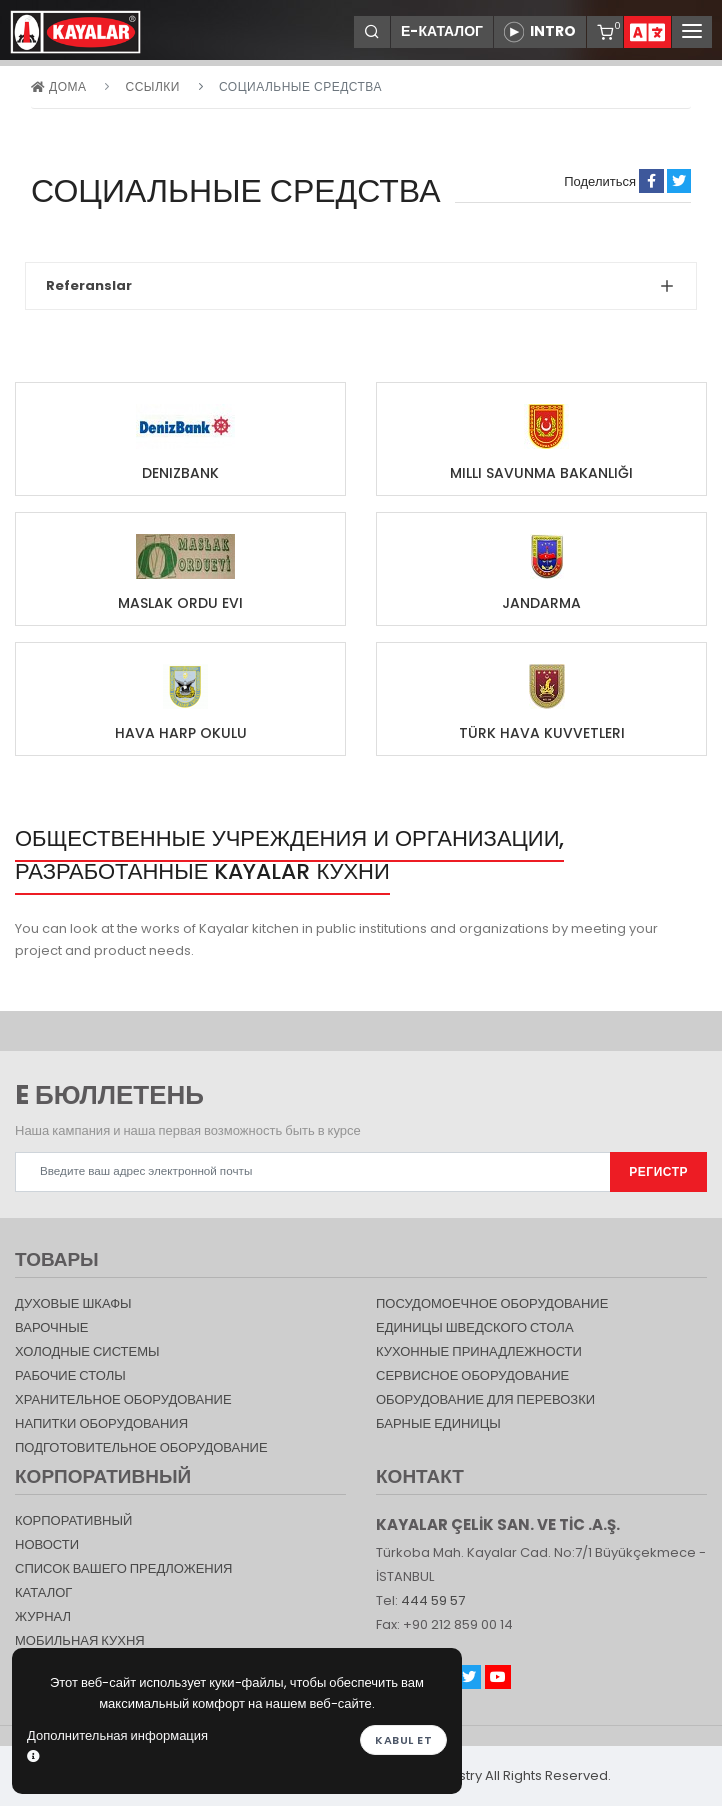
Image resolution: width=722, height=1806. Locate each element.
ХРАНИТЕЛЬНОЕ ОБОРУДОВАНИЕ (123, 1399)
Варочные (51, 1327)
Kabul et (403, 1740)
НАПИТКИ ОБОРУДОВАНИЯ (101, 1423)
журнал (43, 1616)
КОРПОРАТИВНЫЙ (73, 1520)
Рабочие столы (70, 1375)
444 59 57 (433, 1600)
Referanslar (89, 285)
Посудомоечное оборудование (492, 1303)
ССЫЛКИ (152, 86)
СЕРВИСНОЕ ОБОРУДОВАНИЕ (472, 1375)
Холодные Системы (87, 1351)
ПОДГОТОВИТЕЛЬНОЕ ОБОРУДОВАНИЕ (141, 1447)
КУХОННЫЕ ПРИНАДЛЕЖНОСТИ (479, 1351)
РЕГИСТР (658, 1171)
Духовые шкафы (73, 1303)
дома (58, 86)
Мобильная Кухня (80, 1640)
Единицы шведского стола (475, 1327)
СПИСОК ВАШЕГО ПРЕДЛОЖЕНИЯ (123, 1568)
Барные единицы (438, 1423)
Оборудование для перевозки (485, 1399)
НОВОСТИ (47, 1544)
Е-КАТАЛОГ (442, 31)
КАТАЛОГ (43, 1592)
